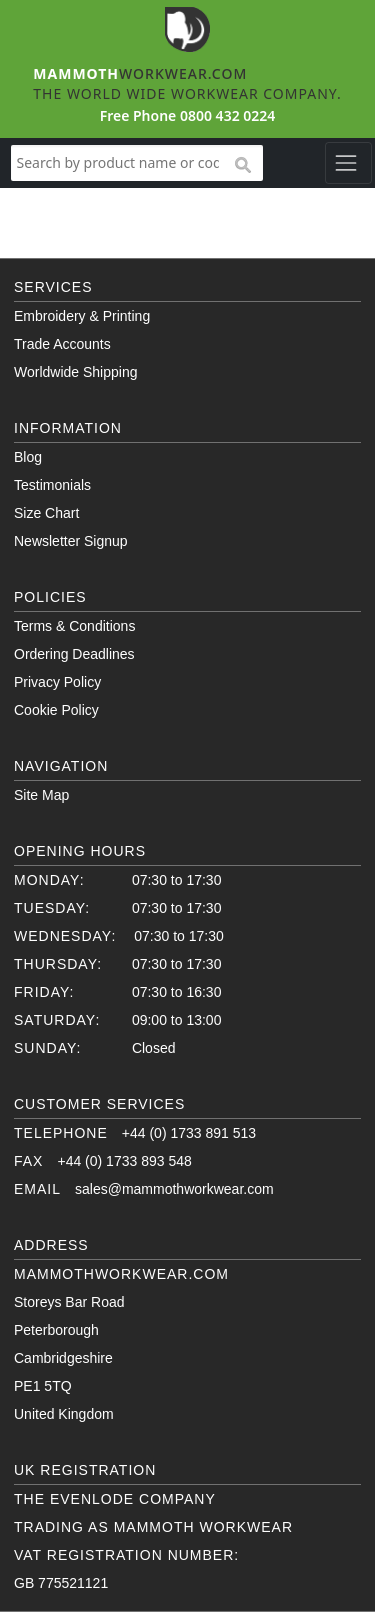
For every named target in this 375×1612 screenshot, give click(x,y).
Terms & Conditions (74, 626)
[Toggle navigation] (348, 163)
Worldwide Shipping (75, 372)
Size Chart (46, 513)
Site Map (41, 795)
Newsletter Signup (71, 541)
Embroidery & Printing (82, 316)
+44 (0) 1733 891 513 (189, 1133)
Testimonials (52, 485)
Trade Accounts (62, 344)
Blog (28, 457)
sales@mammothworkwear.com (174, 1189)
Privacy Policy (57, 682)
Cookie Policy (56, 710)
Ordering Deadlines (74, 654)
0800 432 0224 (227, 115)
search (242, 166)
